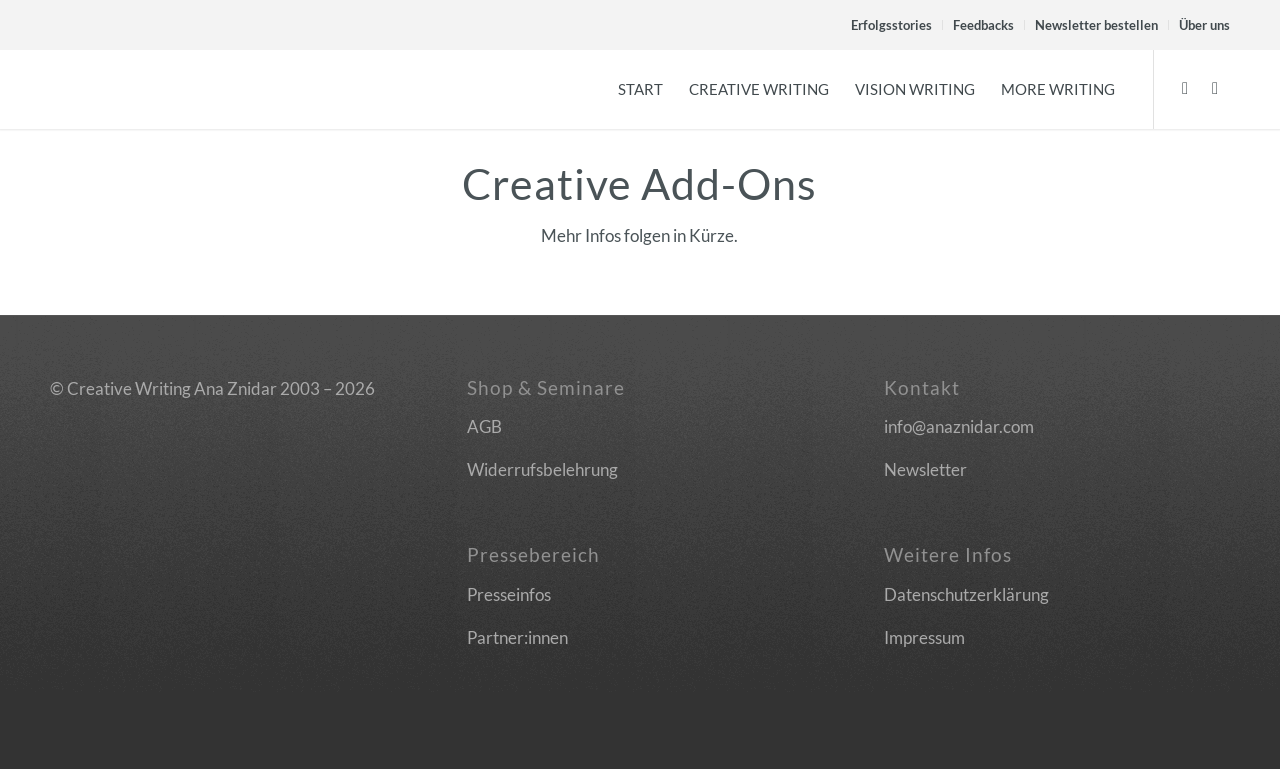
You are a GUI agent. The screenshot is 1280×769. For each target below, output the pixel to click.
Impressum (924, 637)
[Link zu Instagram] (1215, 88)
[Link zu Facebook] (1185, 88)
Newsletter (925, 469)
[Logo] (67, 89)
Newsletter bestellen (1096, 25)
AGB (484, 426)
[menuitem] (892, 25)
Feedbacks (983, 25)
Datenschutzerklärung (966, 594)
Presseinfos (509, 594)
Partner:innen (517, 637)
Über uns (1204, 25)
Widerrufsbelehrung (542, 469)
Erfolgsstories (891, 25)
